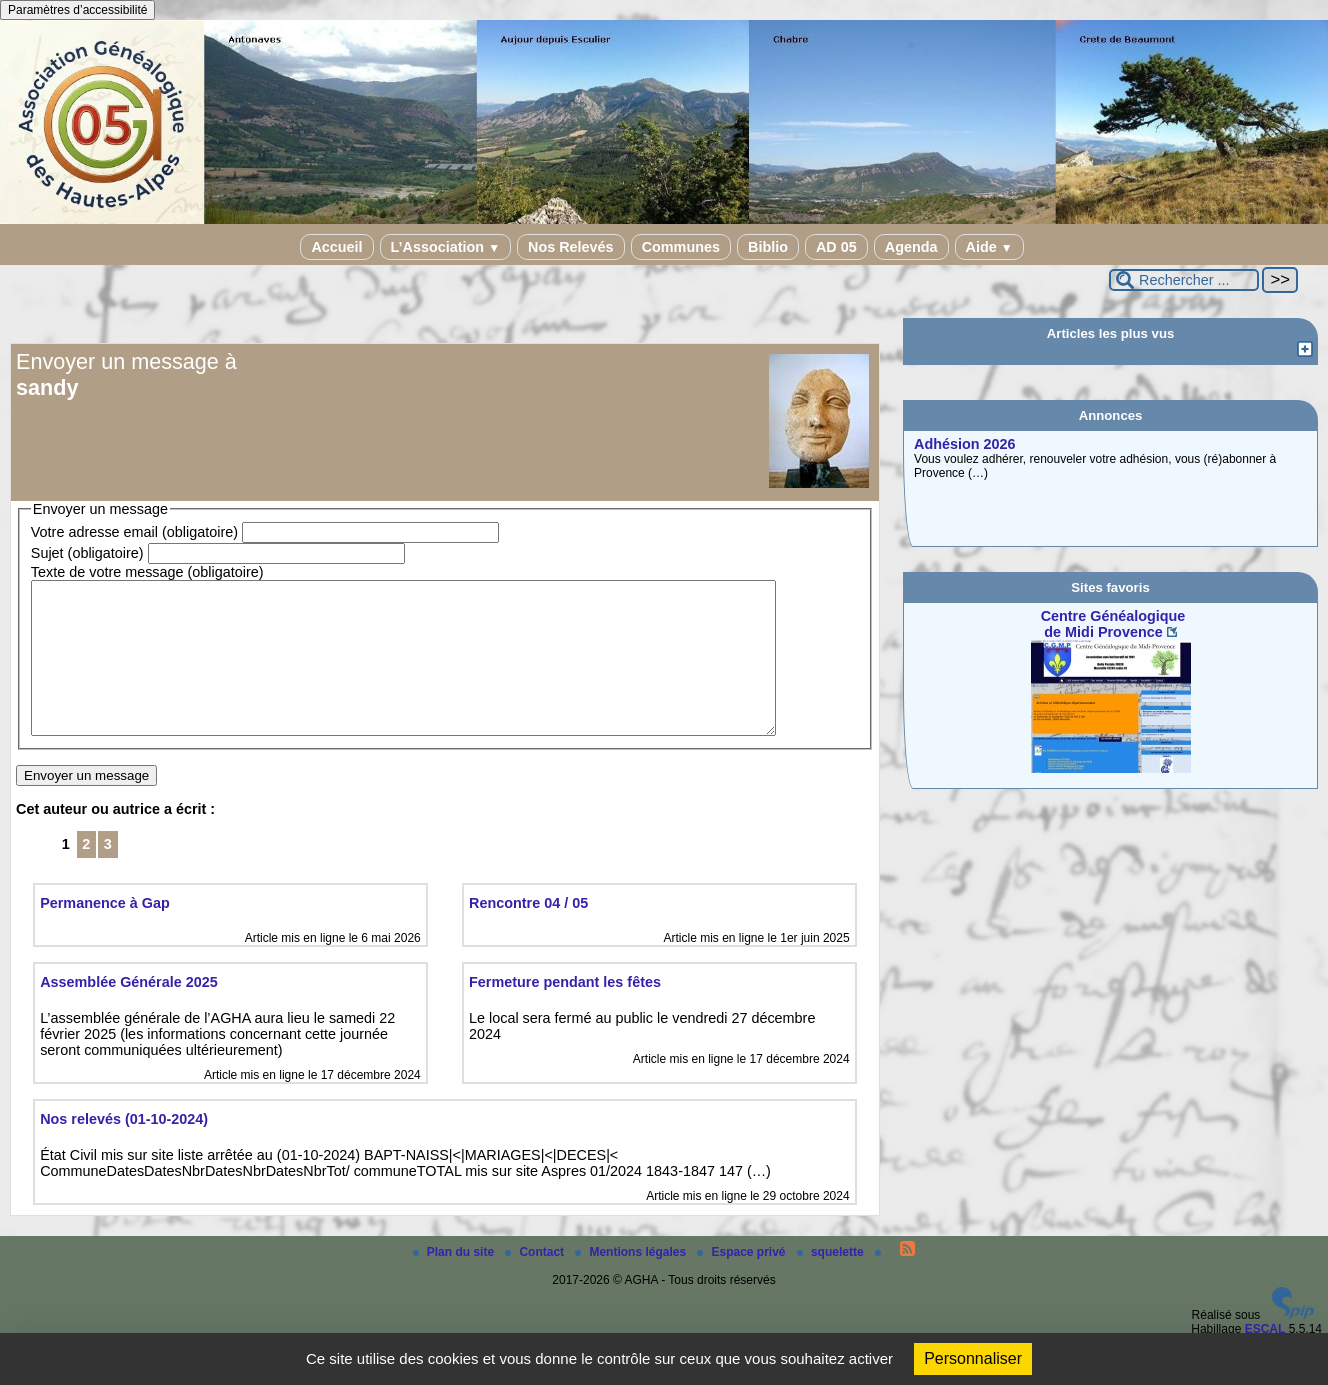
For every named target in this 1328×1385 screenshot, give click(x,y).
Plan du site (455, 1282)
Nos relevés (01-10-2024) (124, 1149)
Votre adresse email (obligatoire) (134, 532)
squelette (832, 1282)
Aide (989, 247)
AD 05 (836, 247)
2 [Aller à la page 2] (86, 874)
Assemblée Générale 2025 (129, 1012)
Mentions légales (632, 1282)
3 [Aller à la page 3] (108, 874)
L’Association (445, 247)
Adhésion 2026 (965, 444)
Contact (536, 1282)
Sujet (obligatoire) (87, 553)
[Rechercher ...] (1184, 280)
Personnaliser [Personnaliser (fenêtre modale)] (973, 1358)
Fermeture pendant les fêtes (565, 1012)
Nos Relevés (571, 247)
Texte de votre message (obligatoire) (147, 572)
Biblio (768, 247)
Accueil (336, 247)
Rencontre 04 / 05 (528, 933)
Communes (681, 247)
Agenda (911, 247)
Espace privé (742, 1282)
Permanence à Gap (105, 933)
